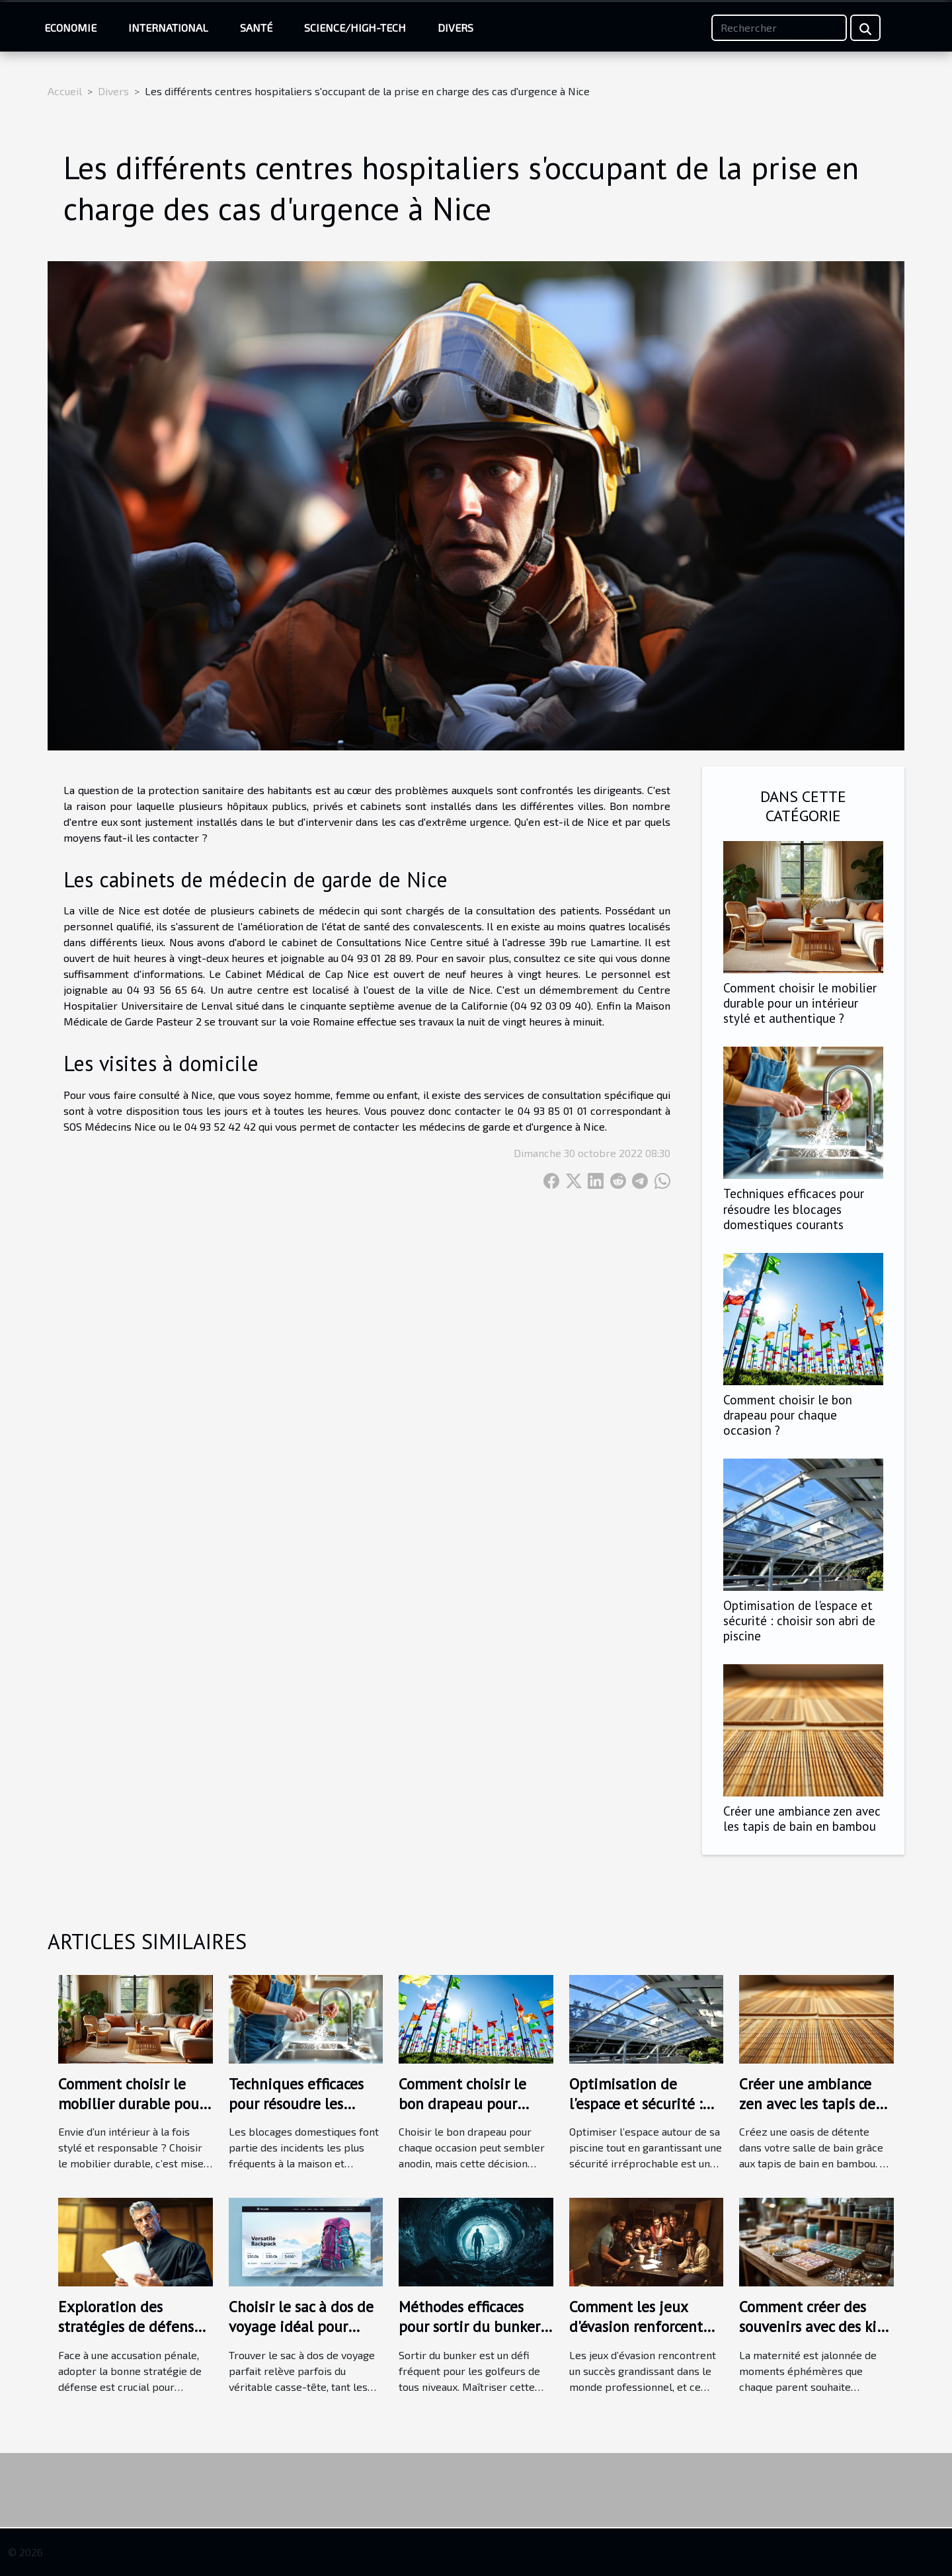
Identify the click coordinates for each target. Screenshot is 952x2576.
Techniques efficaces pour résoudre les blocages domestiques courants (793, 1208)
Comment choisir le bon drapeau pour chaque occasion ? (787, 1414)
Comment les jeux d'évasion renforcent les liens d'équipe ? (636, 2326)
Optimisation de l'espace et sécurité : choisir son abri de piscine (799, 1620)
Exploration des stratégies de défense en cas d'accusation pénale (130, 2336)
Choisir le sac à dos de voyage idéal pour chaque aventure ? (301, 2326)
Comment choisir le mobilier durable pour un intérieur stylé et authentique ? (800, 1002)
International (168, 27)
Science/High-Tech (355, 27)
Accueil (65, 91)
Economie (70, 27)
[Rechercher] (779, 28)
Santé (256, 27)
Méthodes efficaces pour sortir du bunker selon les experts (469, 2326)
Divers (455, 27)
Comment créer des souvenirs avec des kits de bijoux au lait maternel (814, 2336)
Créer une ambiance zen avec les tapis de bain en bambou (802, 1818)
